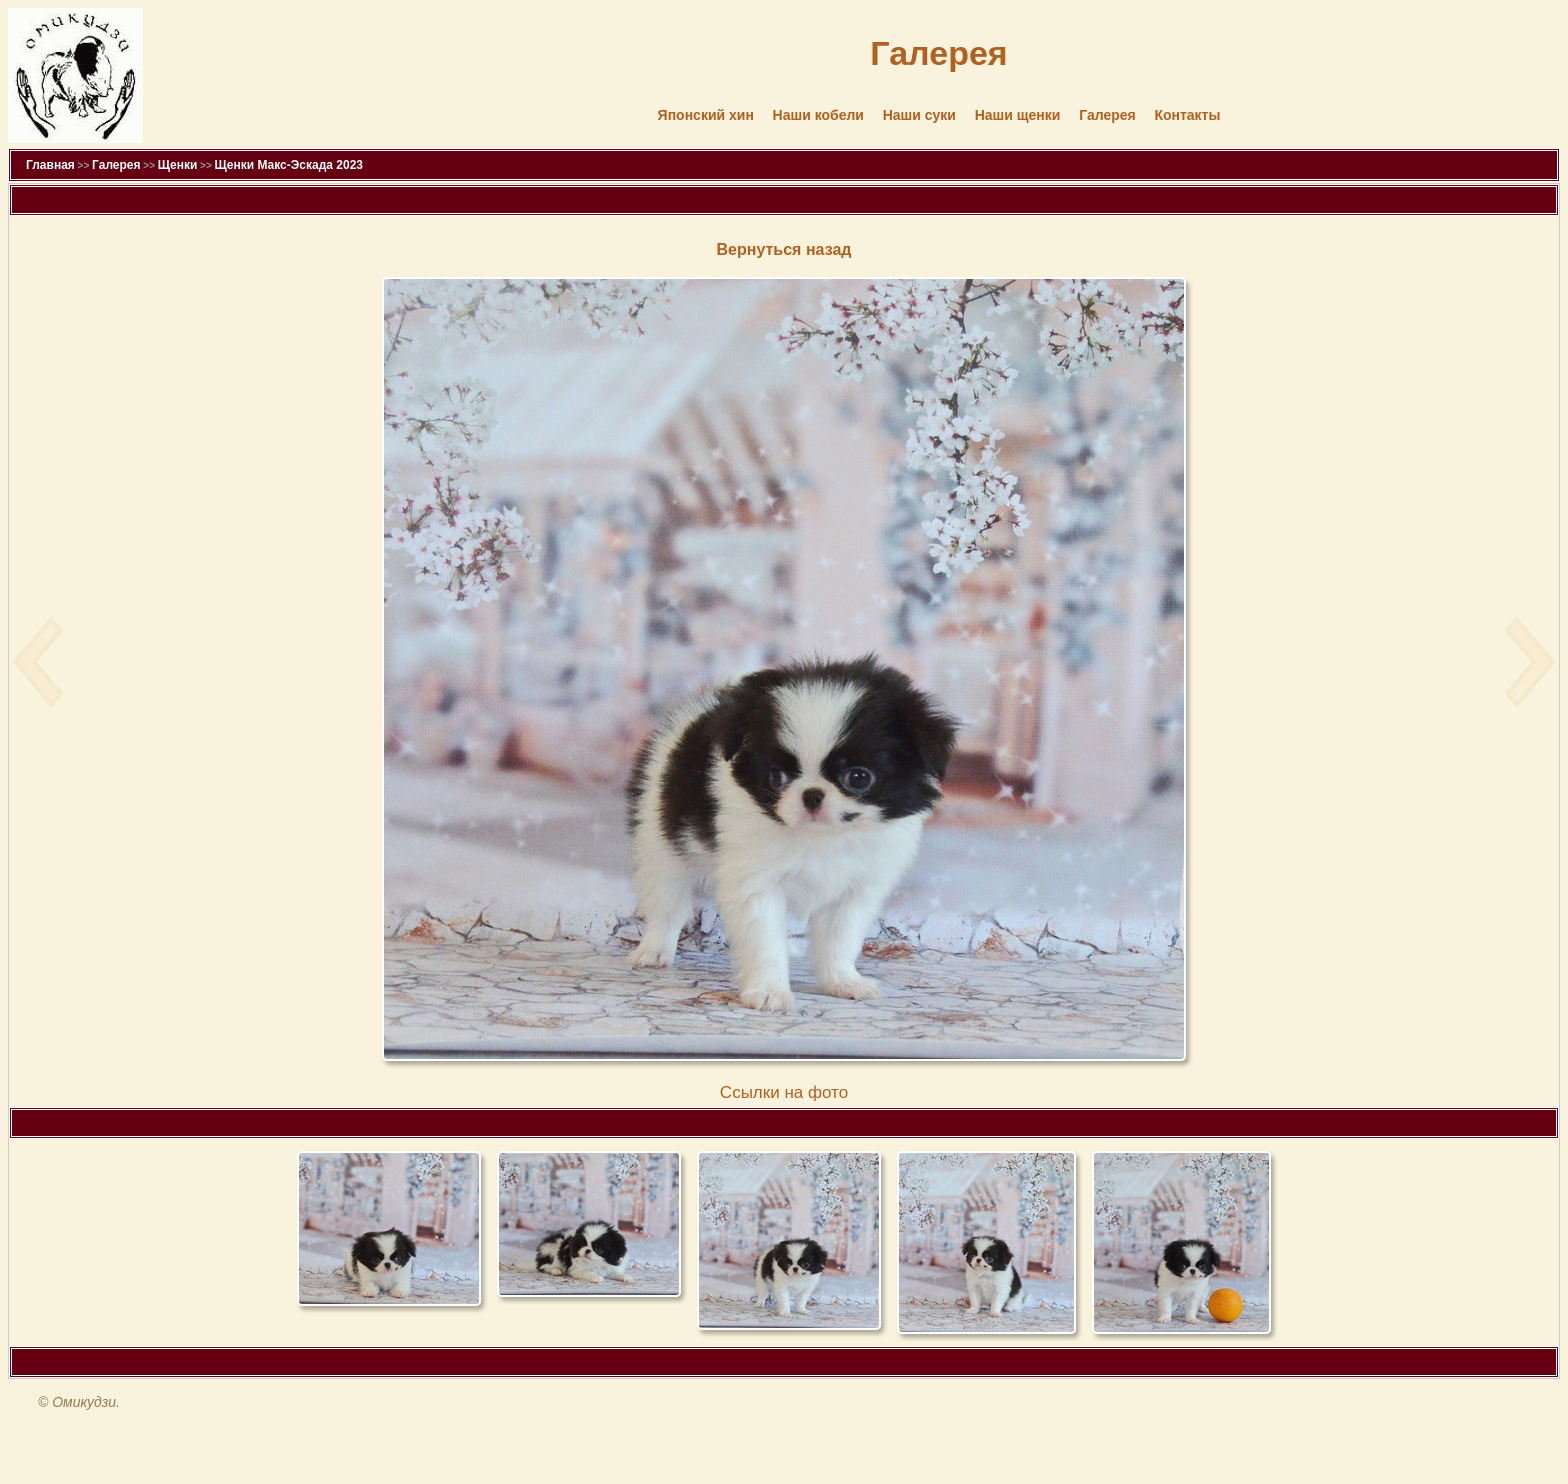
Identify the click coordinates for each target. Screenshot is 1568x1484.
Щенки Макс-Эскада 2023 (289, 165)
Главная (50, 165)
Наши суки (919, 115)
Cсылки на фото (784, 1092)
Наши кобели (818, 115)
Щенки (178, 165)
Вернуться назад (784, 249)
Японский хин (706, 115)
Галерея (1107, 115)
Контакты (1187, 115)
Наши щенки (1018, 115)
